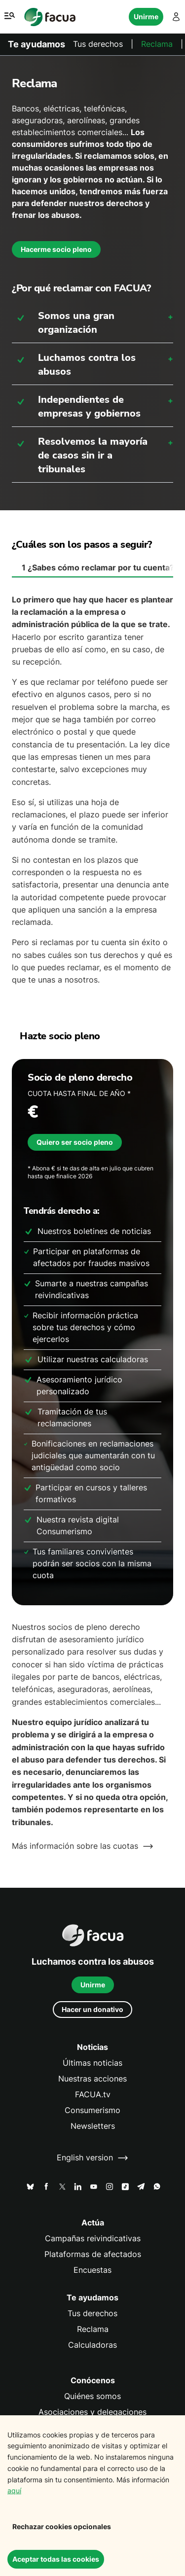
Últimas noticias (92, 2063)
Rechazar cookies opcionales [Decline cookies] (61, 2526)
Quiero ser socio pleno (75, 1142)
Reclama (157, 44)
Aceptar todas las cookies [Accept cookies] (55, 2559)
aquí (14, 2490)
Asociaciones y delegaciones (92, 2412)
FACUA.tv (93, 2094)
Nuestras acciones (92, 2078)
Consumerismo (92, 2110)
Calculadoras (92, 2345)
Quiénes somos (92, 2396)
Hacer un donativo (92, 2009)
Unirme (146, 16)
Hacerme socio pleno (56, 249)
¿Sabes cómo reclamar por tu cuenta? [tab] (97, 567)
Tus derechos (98, 44)
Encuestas (92, 2270)
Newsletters (93, 2126)
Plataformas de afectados (92, 2254)
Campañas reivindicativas (93, 2238)
